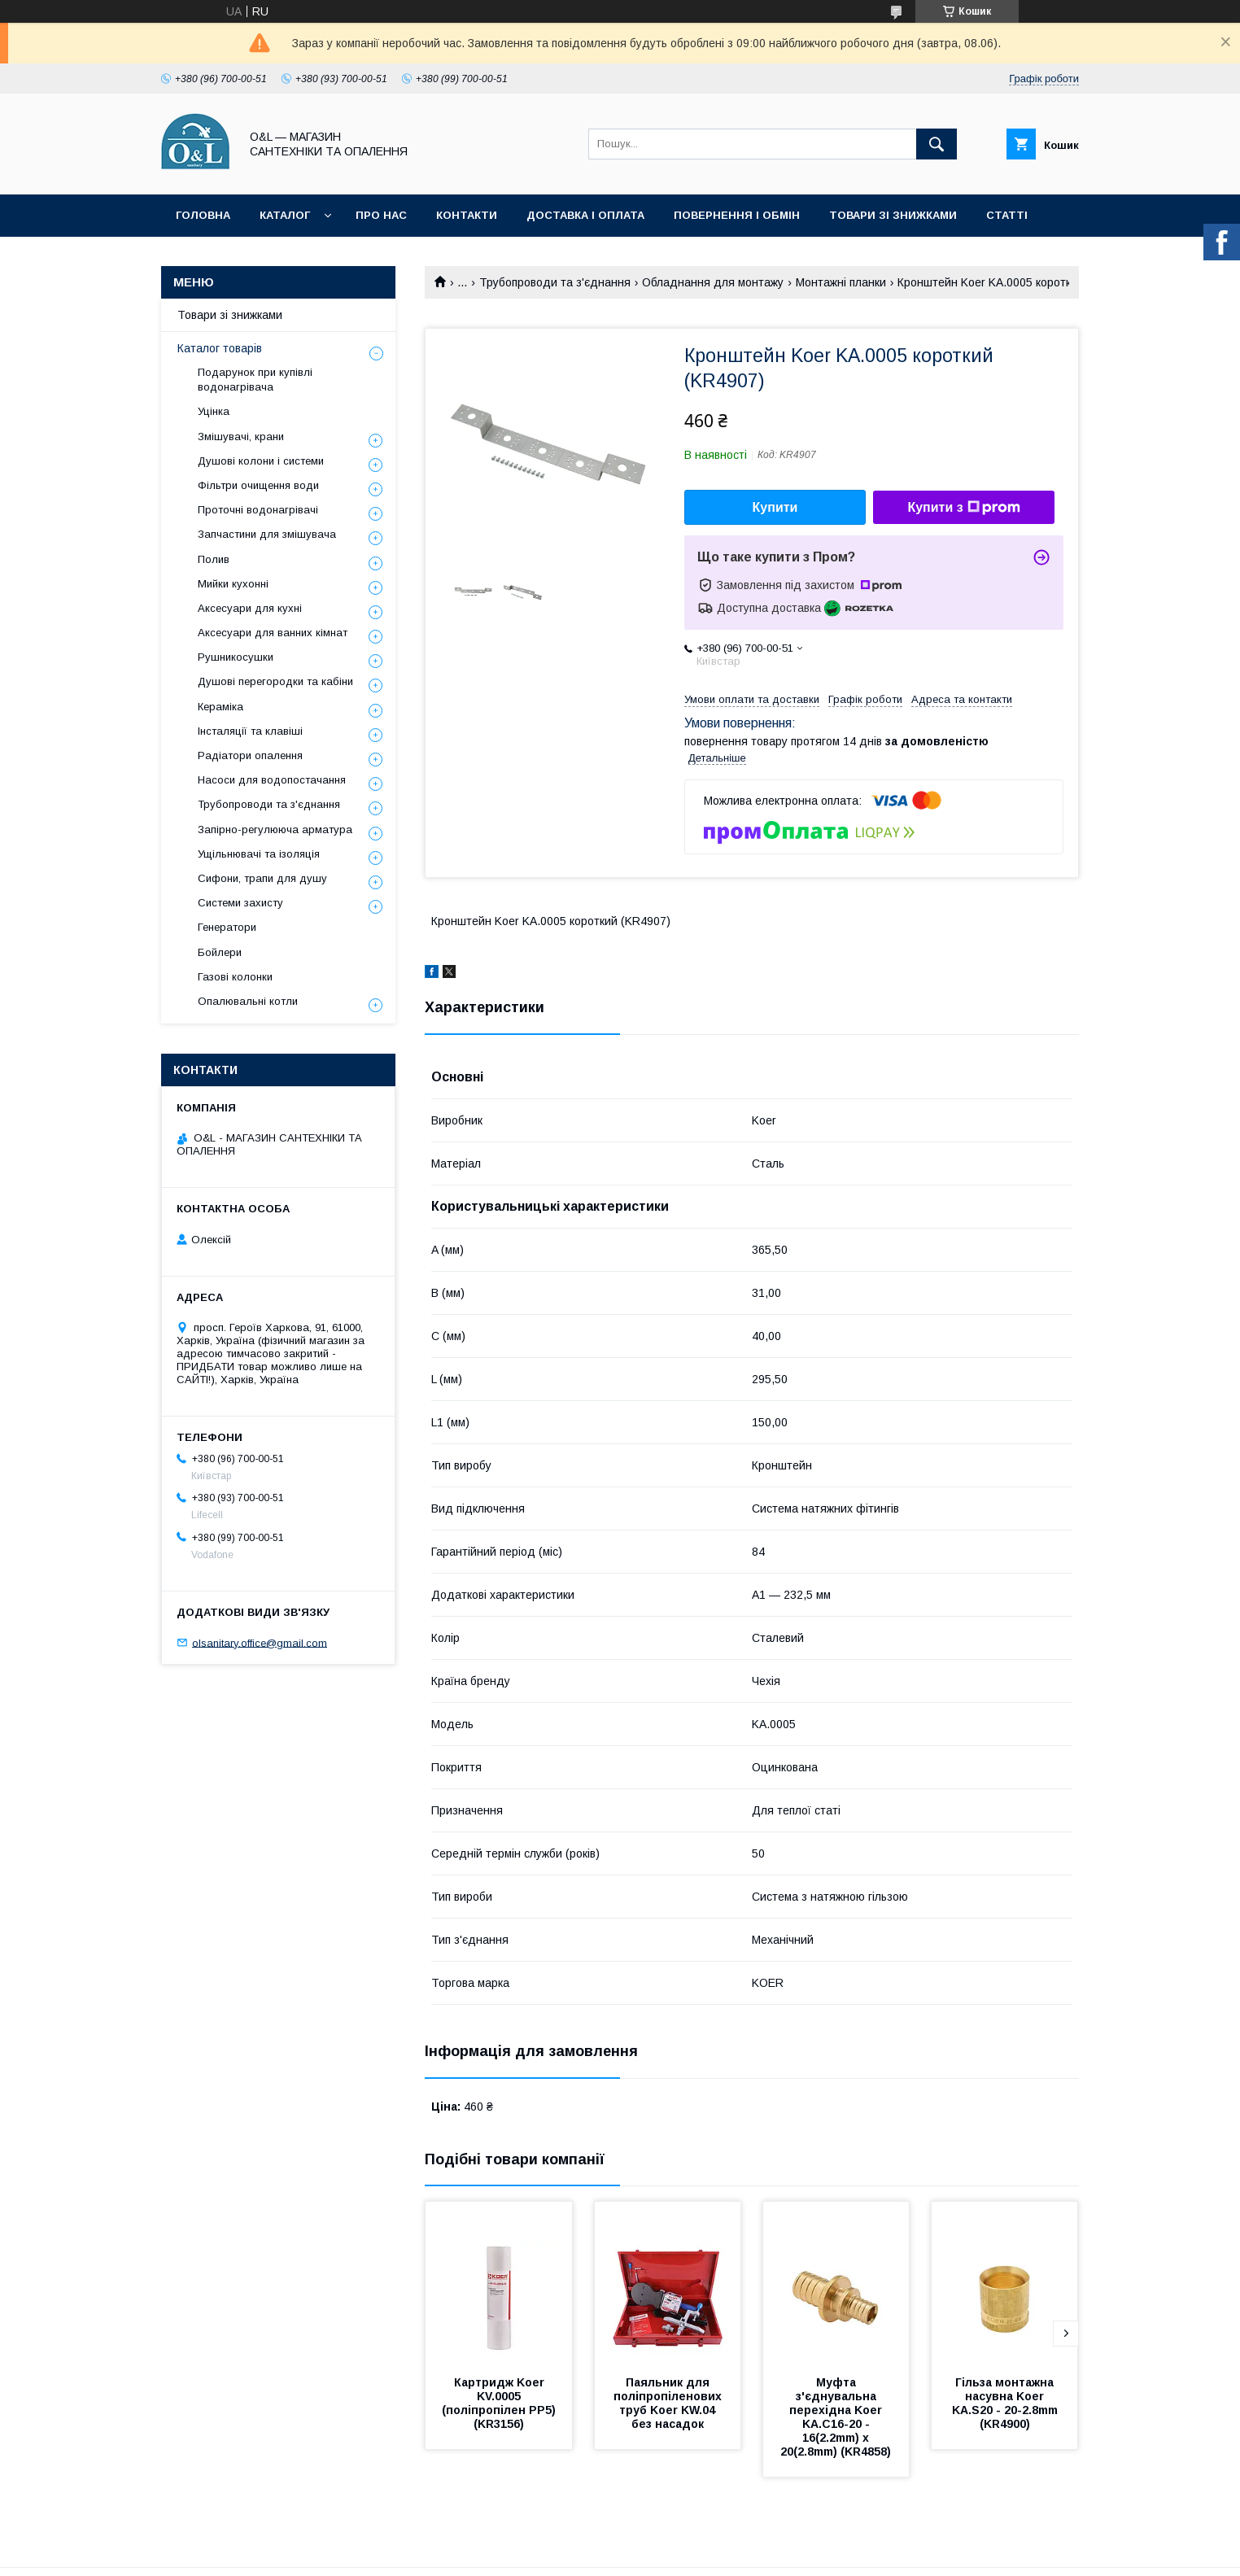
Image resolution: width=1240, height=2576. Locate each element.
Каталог (285, 215)
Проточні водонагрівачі (258, 510)
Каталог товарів (219, 348)
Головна (203, 215)
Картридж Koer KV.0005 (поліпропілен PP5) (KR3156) (500, 2403)
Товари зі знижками (893, 215)
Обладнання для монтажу (713, 282)
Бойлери (220, 952)
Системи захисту (240, 903)
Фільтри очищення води (258, 485)
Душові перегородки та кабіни (275, 681)
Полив (213, 559)
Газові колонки (235, 977)
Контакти (466, 215)
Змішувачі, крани (241, 436)
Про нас (381, 215)
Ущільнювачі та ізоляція (259, 854)
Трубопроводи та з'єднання (555, 282)
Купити (775, 507)
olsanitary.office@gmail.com (259, 1642)
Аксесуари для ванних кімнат (272, 633)
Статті (1007, 215)
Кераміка (220, 707)
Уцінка (213, 411)
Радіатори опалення (250, 755)
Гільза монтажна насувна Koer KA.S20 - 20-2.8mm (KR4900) (1006, 2403)
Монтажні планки (841, 282)
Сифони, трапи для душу (262, 878)
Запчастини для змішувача (267, 534)
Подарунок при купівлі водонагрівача (255, 379)
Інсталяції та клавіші (250, 731)
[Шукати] (936, 144)
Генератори (227, 927)
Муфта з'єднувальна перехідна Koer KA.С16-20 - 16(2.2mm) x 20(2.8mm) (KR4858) (835, 2417)
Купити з (963, 507)
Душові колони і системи (261, 461)
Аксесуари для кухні (250, 608)
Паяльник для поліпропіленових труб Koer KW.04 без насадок (669, 2403)
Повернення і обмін (737, 215)
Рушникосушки (235, 657)
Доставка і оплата (585, 215)
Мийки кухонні (233, 584)
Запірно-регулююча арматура (275, 829)
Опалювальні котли (248, 1001)
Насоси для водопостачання (272, 780)
